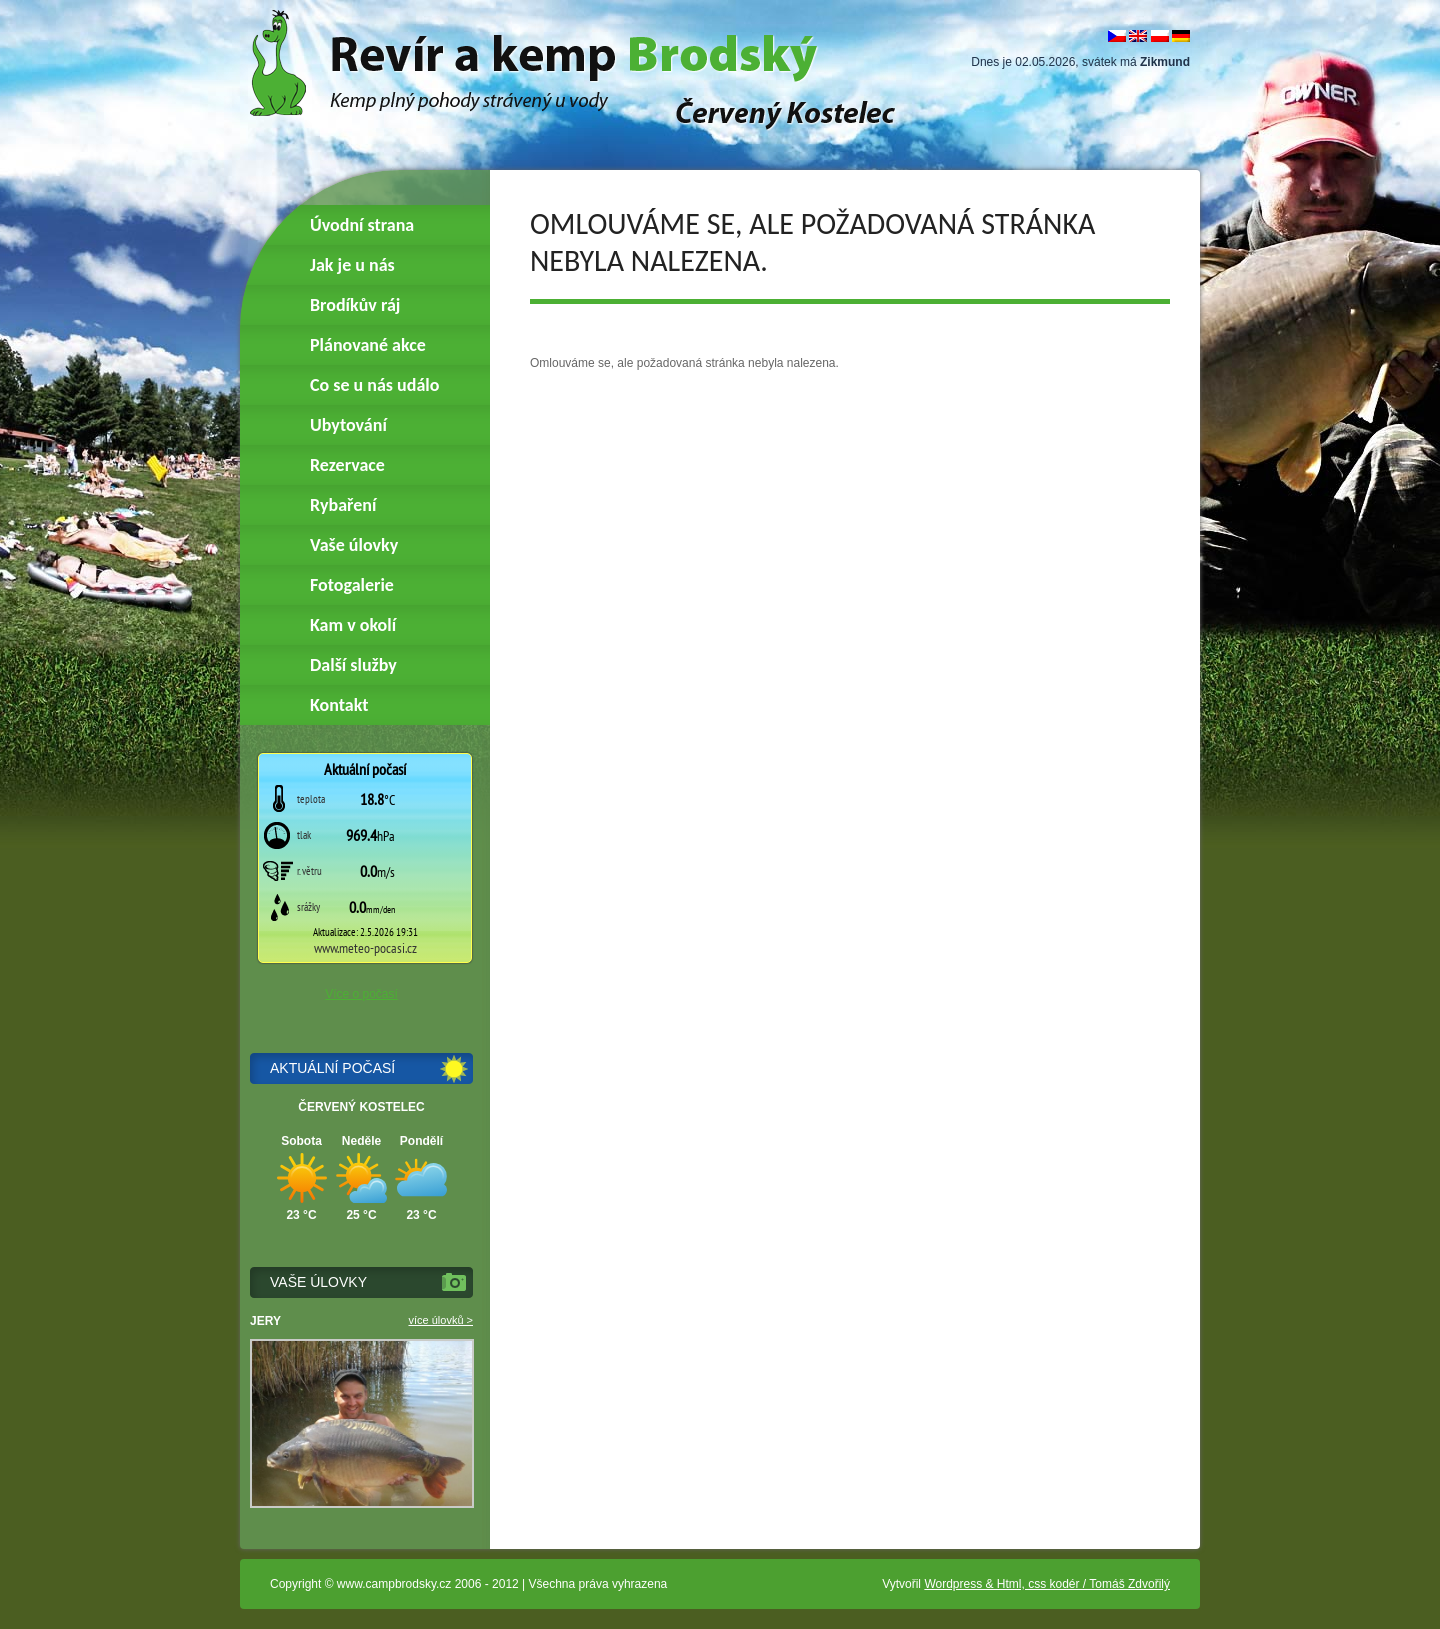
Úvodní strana (362, 225)
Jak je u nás (352, 265)
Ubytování (348, 425)
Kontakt (339, 705)
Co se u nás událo (374, 385)
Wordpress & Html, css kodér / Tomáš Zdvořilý (1047, 1584)
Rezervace (347, 465)
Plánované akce (368, 345)
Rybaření (343, 505)
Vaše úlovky (354, 545)
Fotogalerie (352, 585)
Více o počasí (361, 994)
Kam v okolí (353, 625)
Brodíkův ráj (355, 305)
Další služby (353, 665)
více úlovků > (440, 1320)
